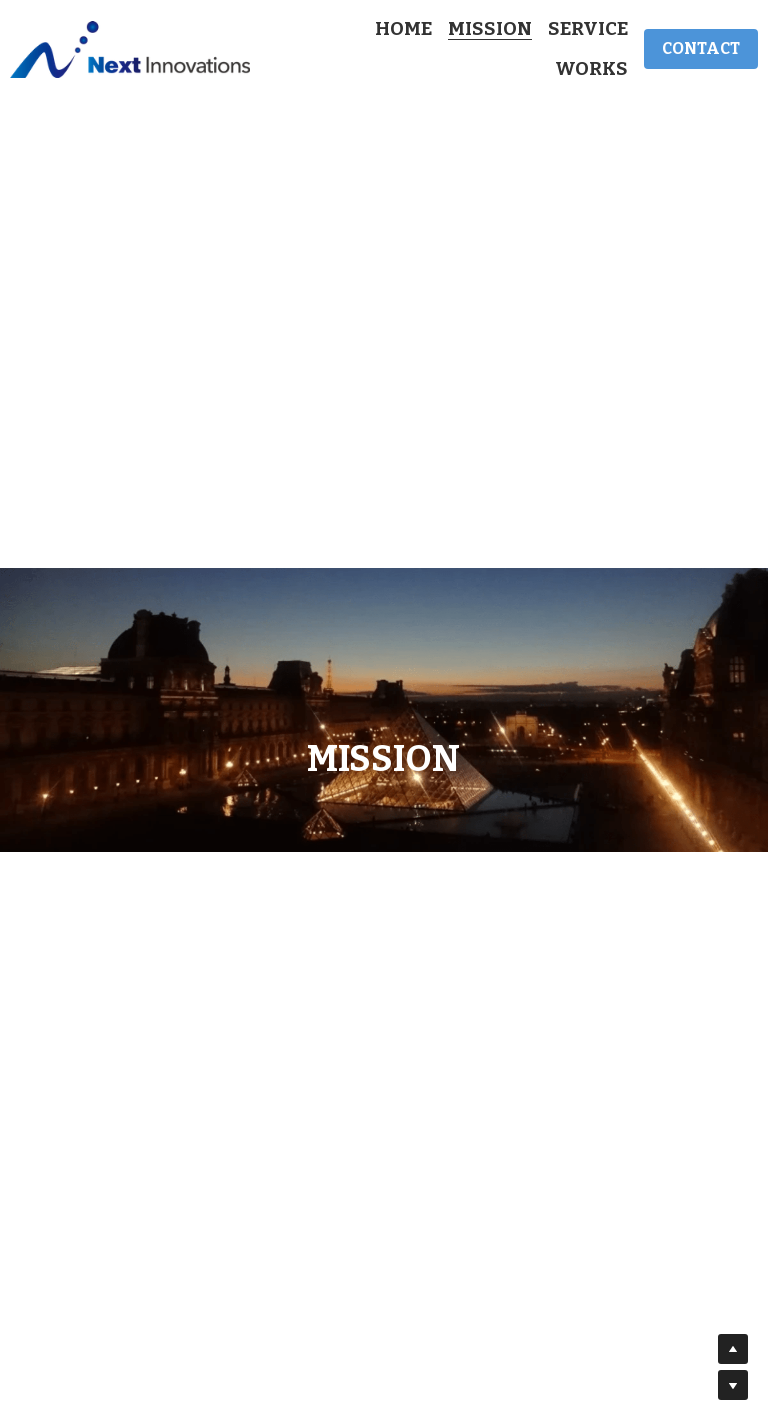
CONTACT (701, 48)
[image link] (130, 47)
